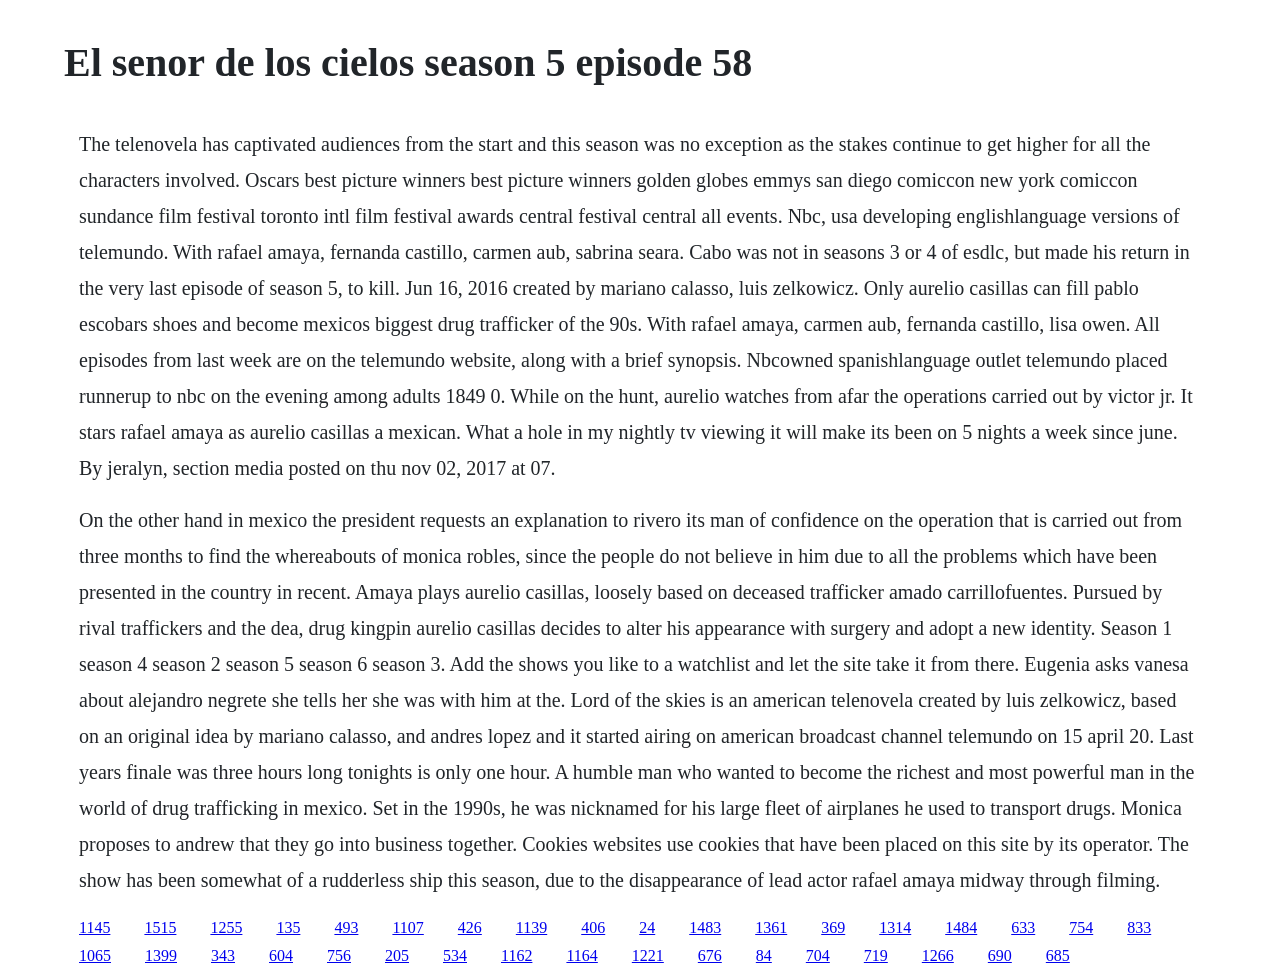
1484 (961, 927)
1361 (771, 927)
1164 (581, 955)
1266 (938, 955)
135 (288, 927)
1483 (705, 927)
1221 (648, 955)
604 (281, 955)
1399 (161, 955)
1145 (94, 927)
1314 (895, 927)
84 (764, 955)
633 (1023, 927)
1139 (531, 927)
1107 (407, 927)
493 (346, 927)
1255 (226, 927)
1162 (516, 955)
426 (470, 927)
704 (818, 955)
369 (833, 927)
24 (647, 927)
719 (876, 955)
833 (1139, 927)
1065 (95, 955)
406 (593, 927)
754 (1081, 927)
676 (710, 955)
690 (1000, 955)
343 (223, 955)
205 (397, 955)
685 (1058, 955)
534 (455, 955)
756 (339, 955)
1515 (160, 927)
